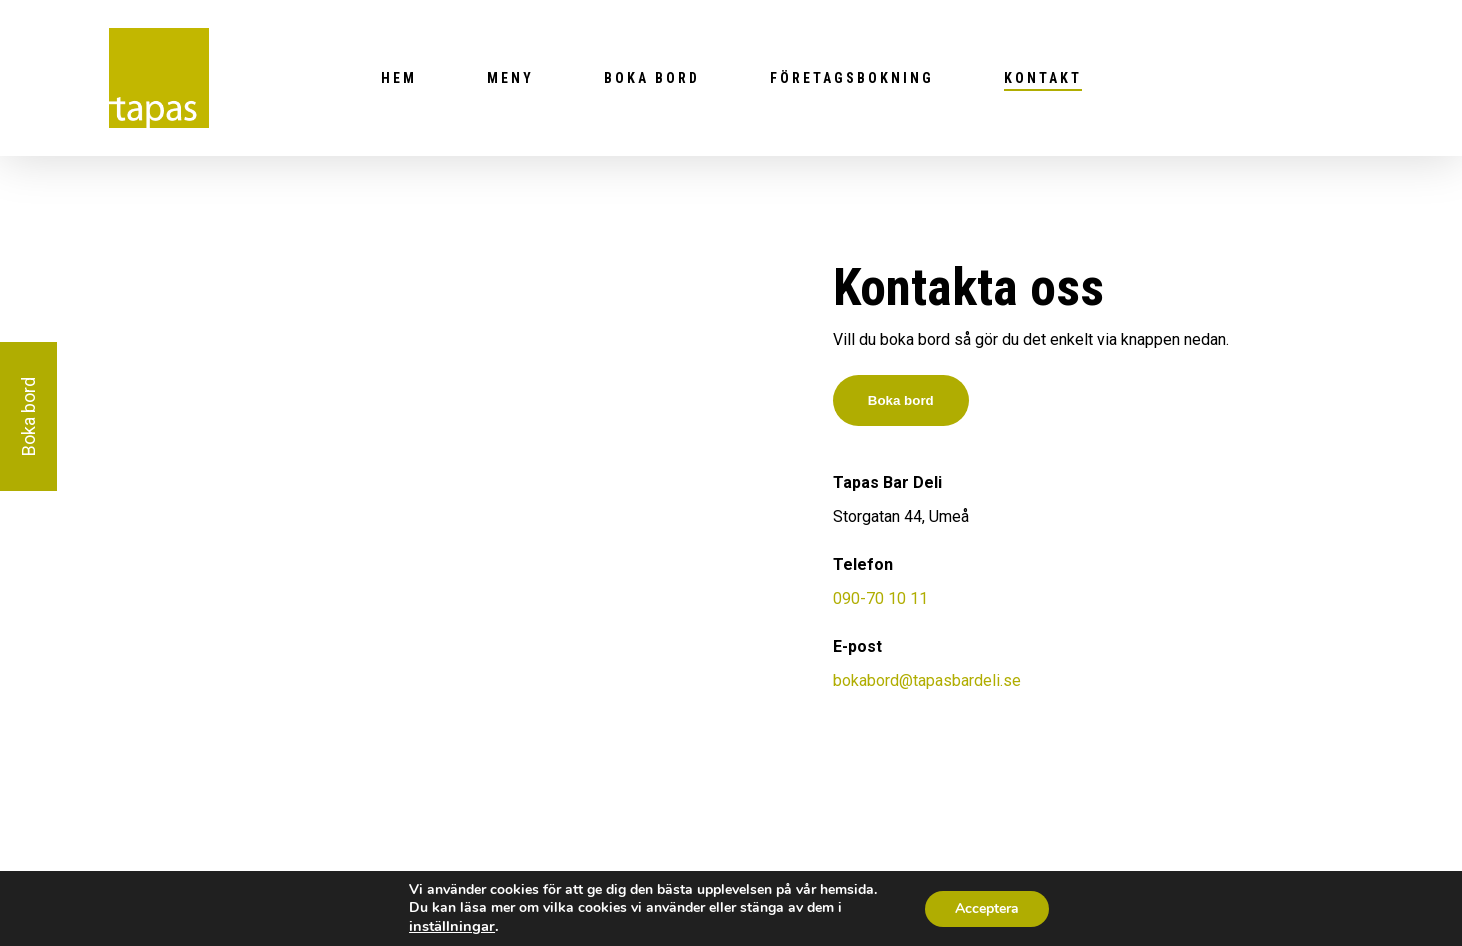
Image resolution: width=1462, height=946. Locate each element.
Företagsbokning (852, 78)
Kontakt (1043, 78)
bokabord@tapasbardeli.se (927, 680)
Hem (399, 78)
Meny (510, 78)
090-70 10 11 (880, 598)
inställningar (452, 926)
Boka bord (652, 78)
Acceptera (987, 908)
